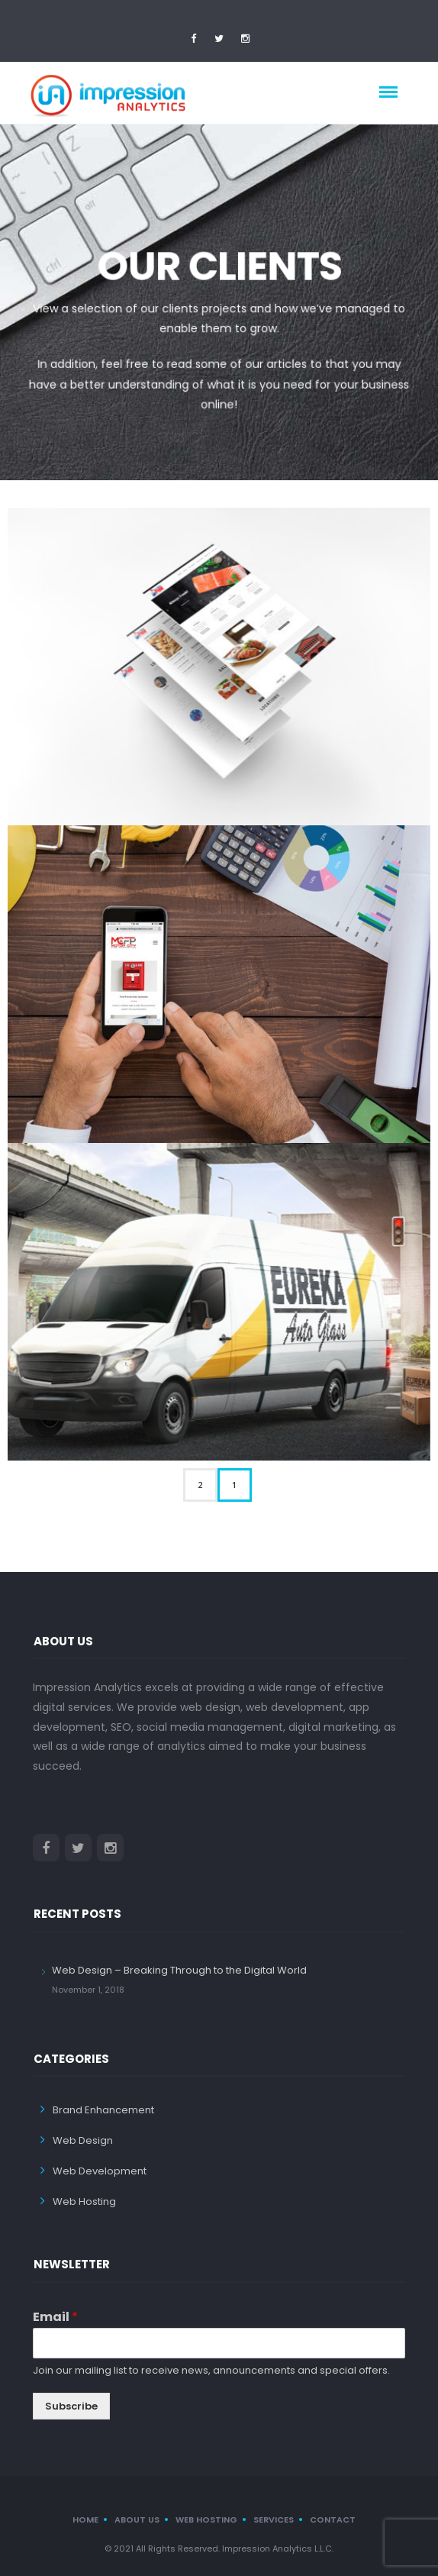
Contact (333, 2519)
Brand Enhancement (103, 2109)
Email (55, 2317)
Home (85, 2519)
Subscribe (71, 2405)
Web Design (83, 2139)
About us (136, 2519)
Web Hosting (84, 2200)
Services (273, 2519)
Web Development (100, 2170)
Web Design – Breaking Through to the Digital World (179, 1969)
